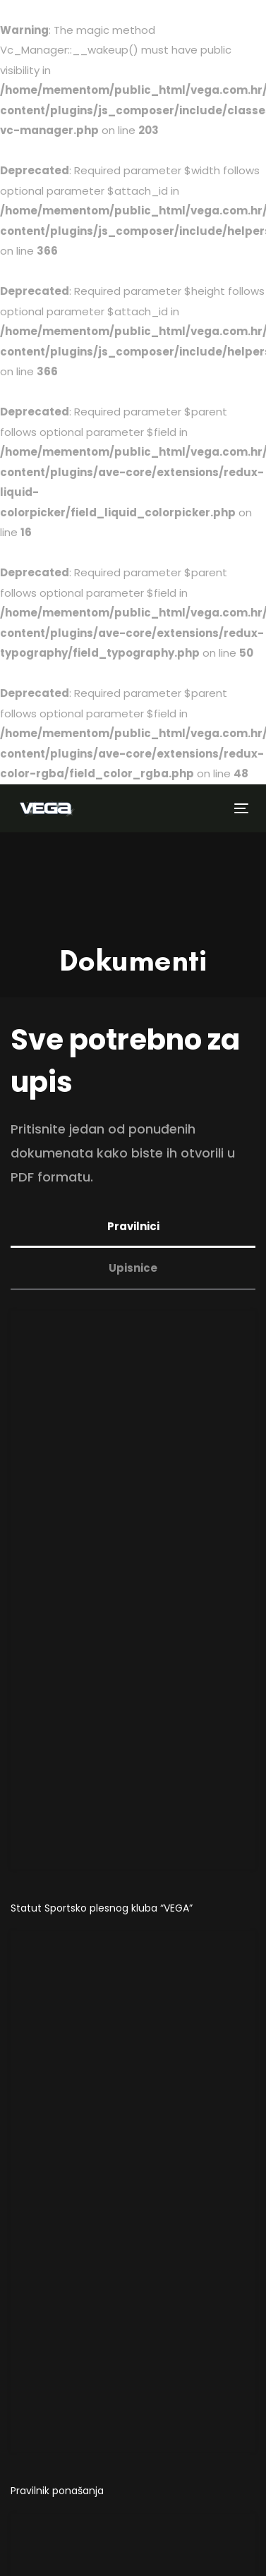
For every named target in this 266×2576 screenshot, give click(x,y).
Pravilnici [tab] (133, 1226)
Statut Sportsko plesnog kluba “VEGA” (102, 1908)
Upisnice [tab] (133, 1267)
